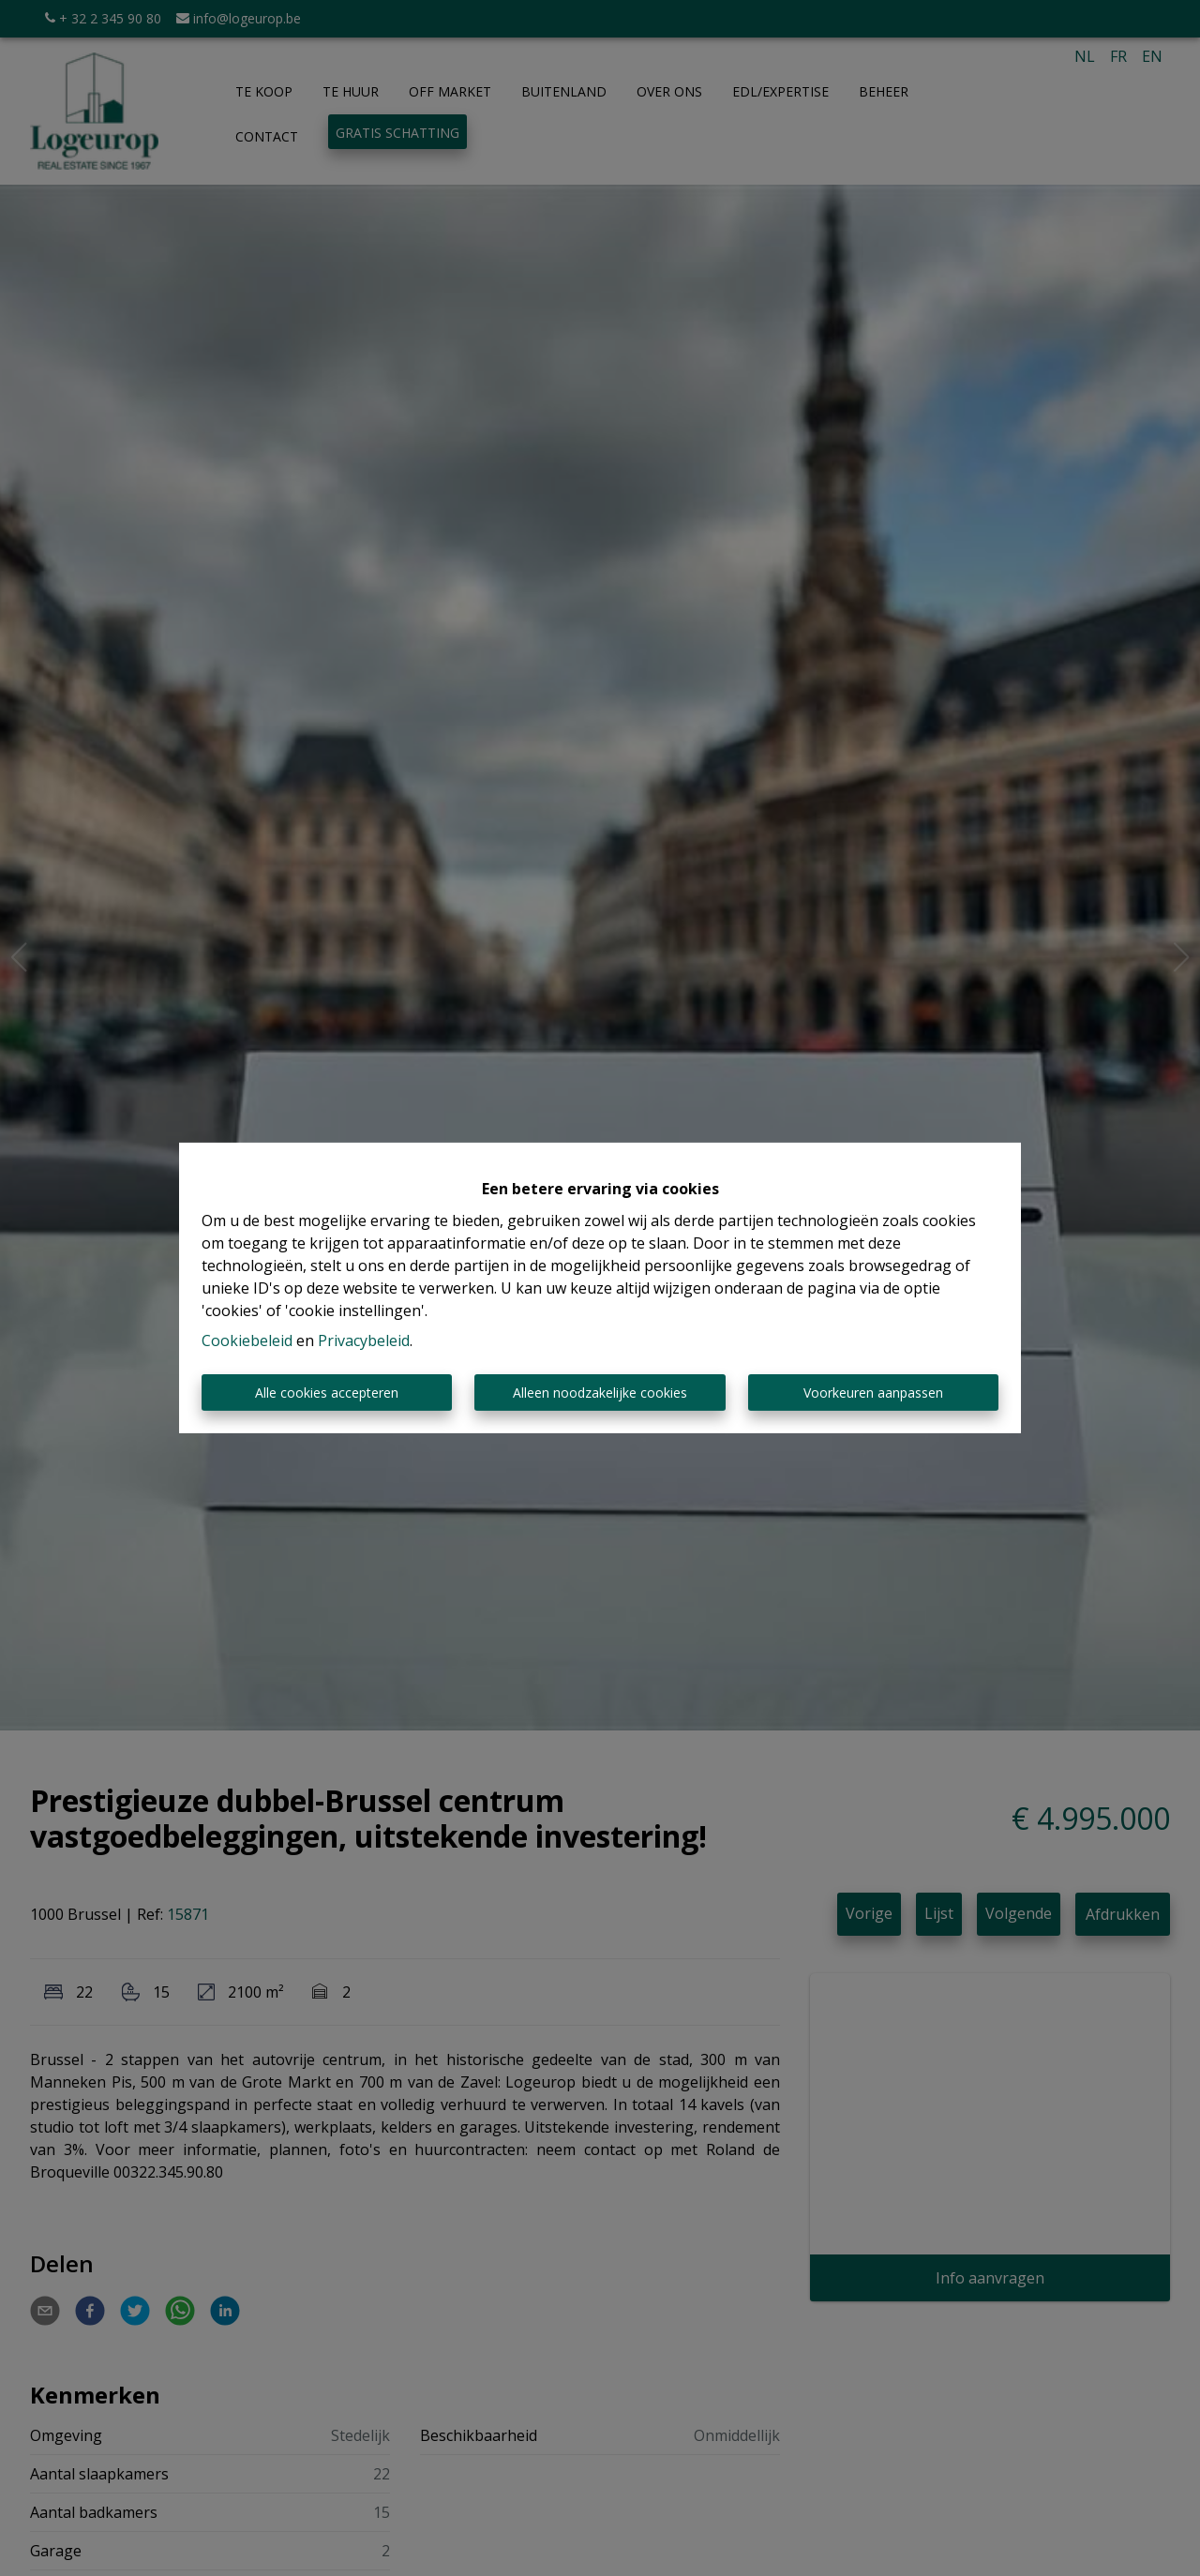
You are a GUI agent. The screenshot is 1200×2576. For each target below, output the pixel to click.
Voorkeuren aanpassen (873, 1392)
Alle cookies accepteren (326, 1392)
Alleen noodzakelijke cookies (600, 1392)
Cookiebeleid (247, 1340)
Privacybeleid (364, 1340)
